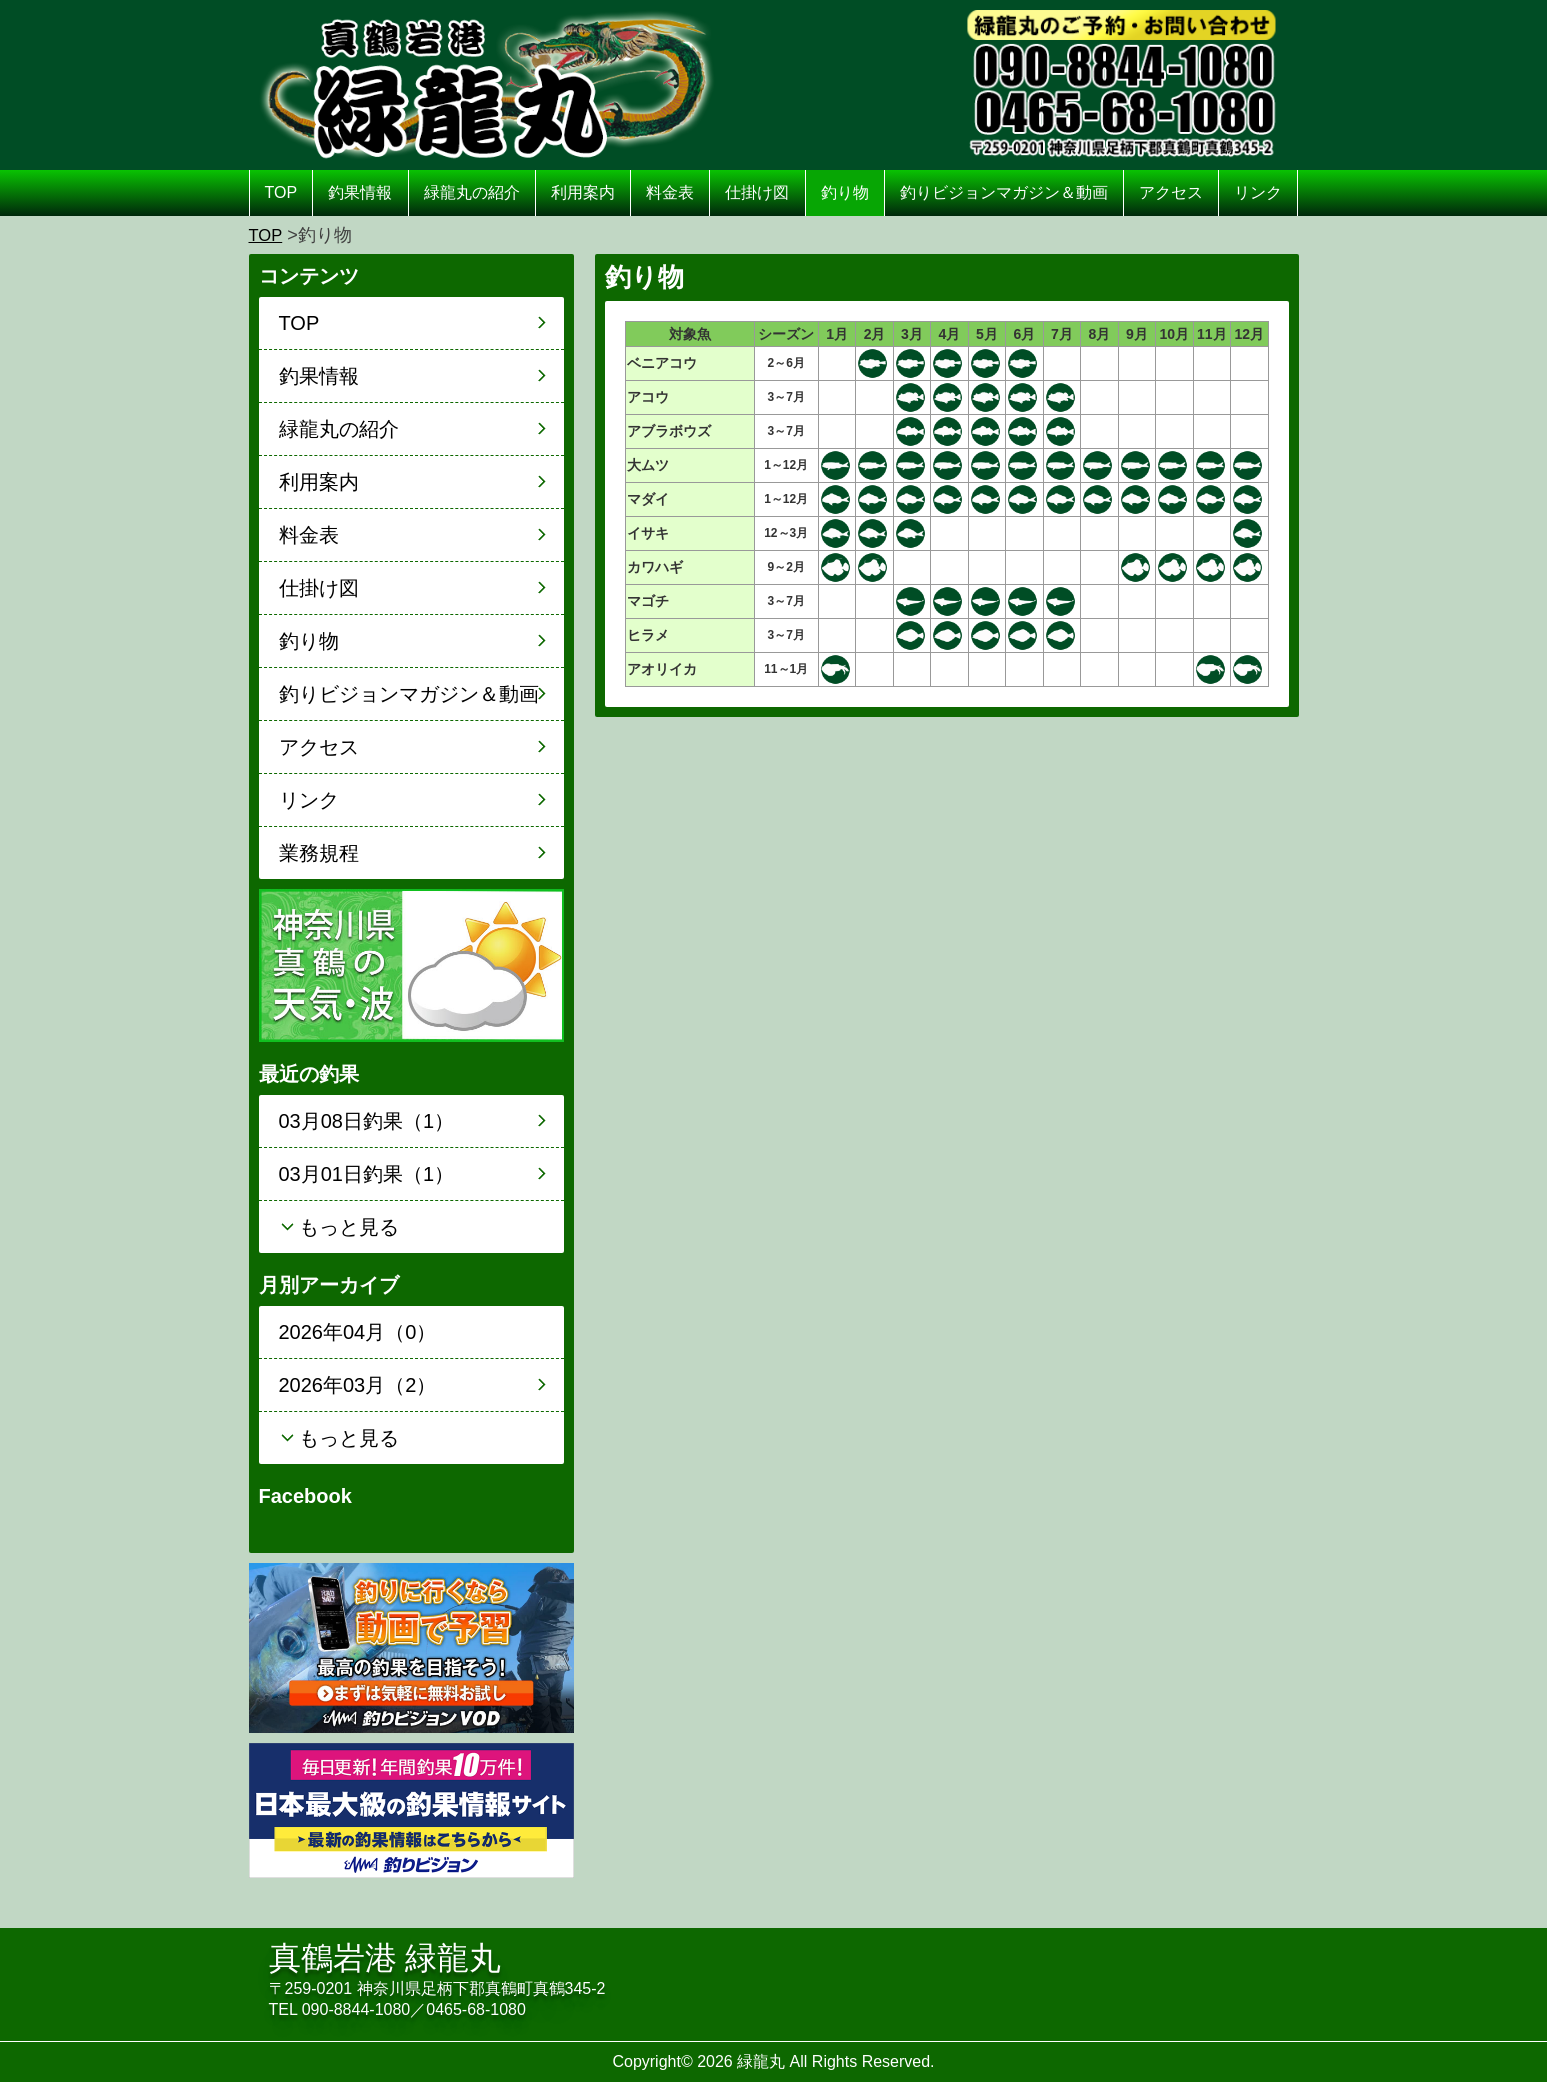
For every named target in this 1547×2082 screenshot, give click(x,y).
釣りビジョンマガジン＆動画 (1004, 192)
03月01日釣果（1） (367, 1174)
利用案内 (583, 192)
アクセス (1171, 192)
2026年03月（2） (358, 1385)
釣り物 (845, 192)
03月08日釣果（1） (367, 1121)
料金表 (670, 192)
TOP (281, 192)
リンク (1258, 192)
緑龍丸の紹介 (472, 192)
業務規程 (319, 853)
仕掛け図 (757, 192)
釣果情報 (360, 192)
